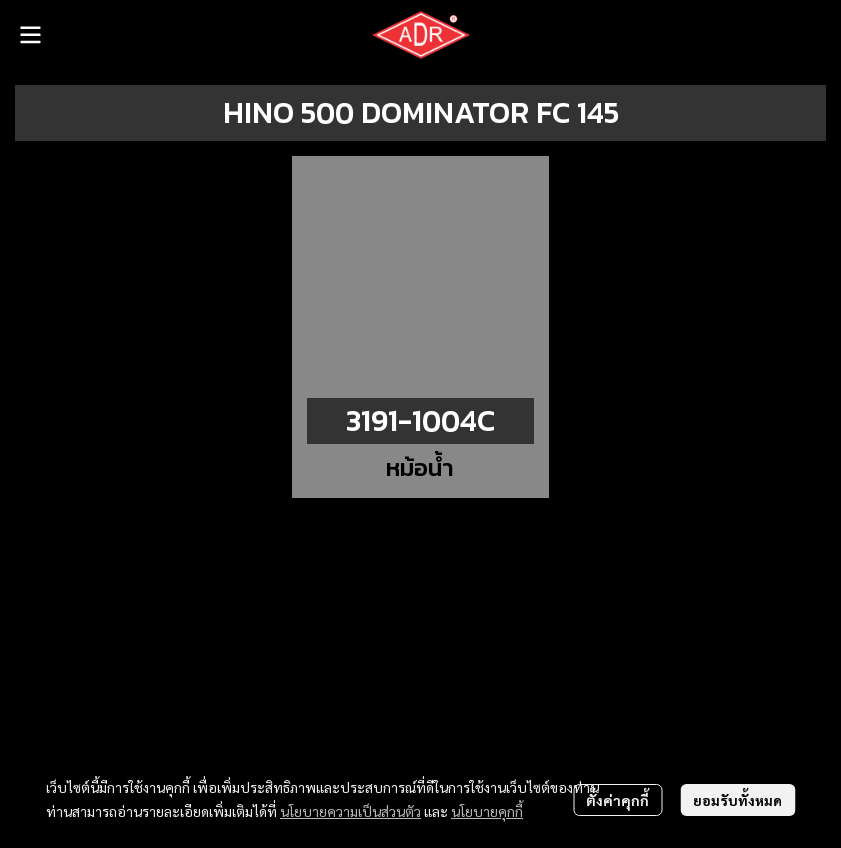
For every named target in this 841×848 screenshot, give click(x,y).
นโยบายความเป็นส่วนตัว (350, 811)
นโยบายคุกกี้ (487, 811)
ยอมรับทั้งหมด (737, 800)
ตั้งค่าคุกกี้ (617, 800)
